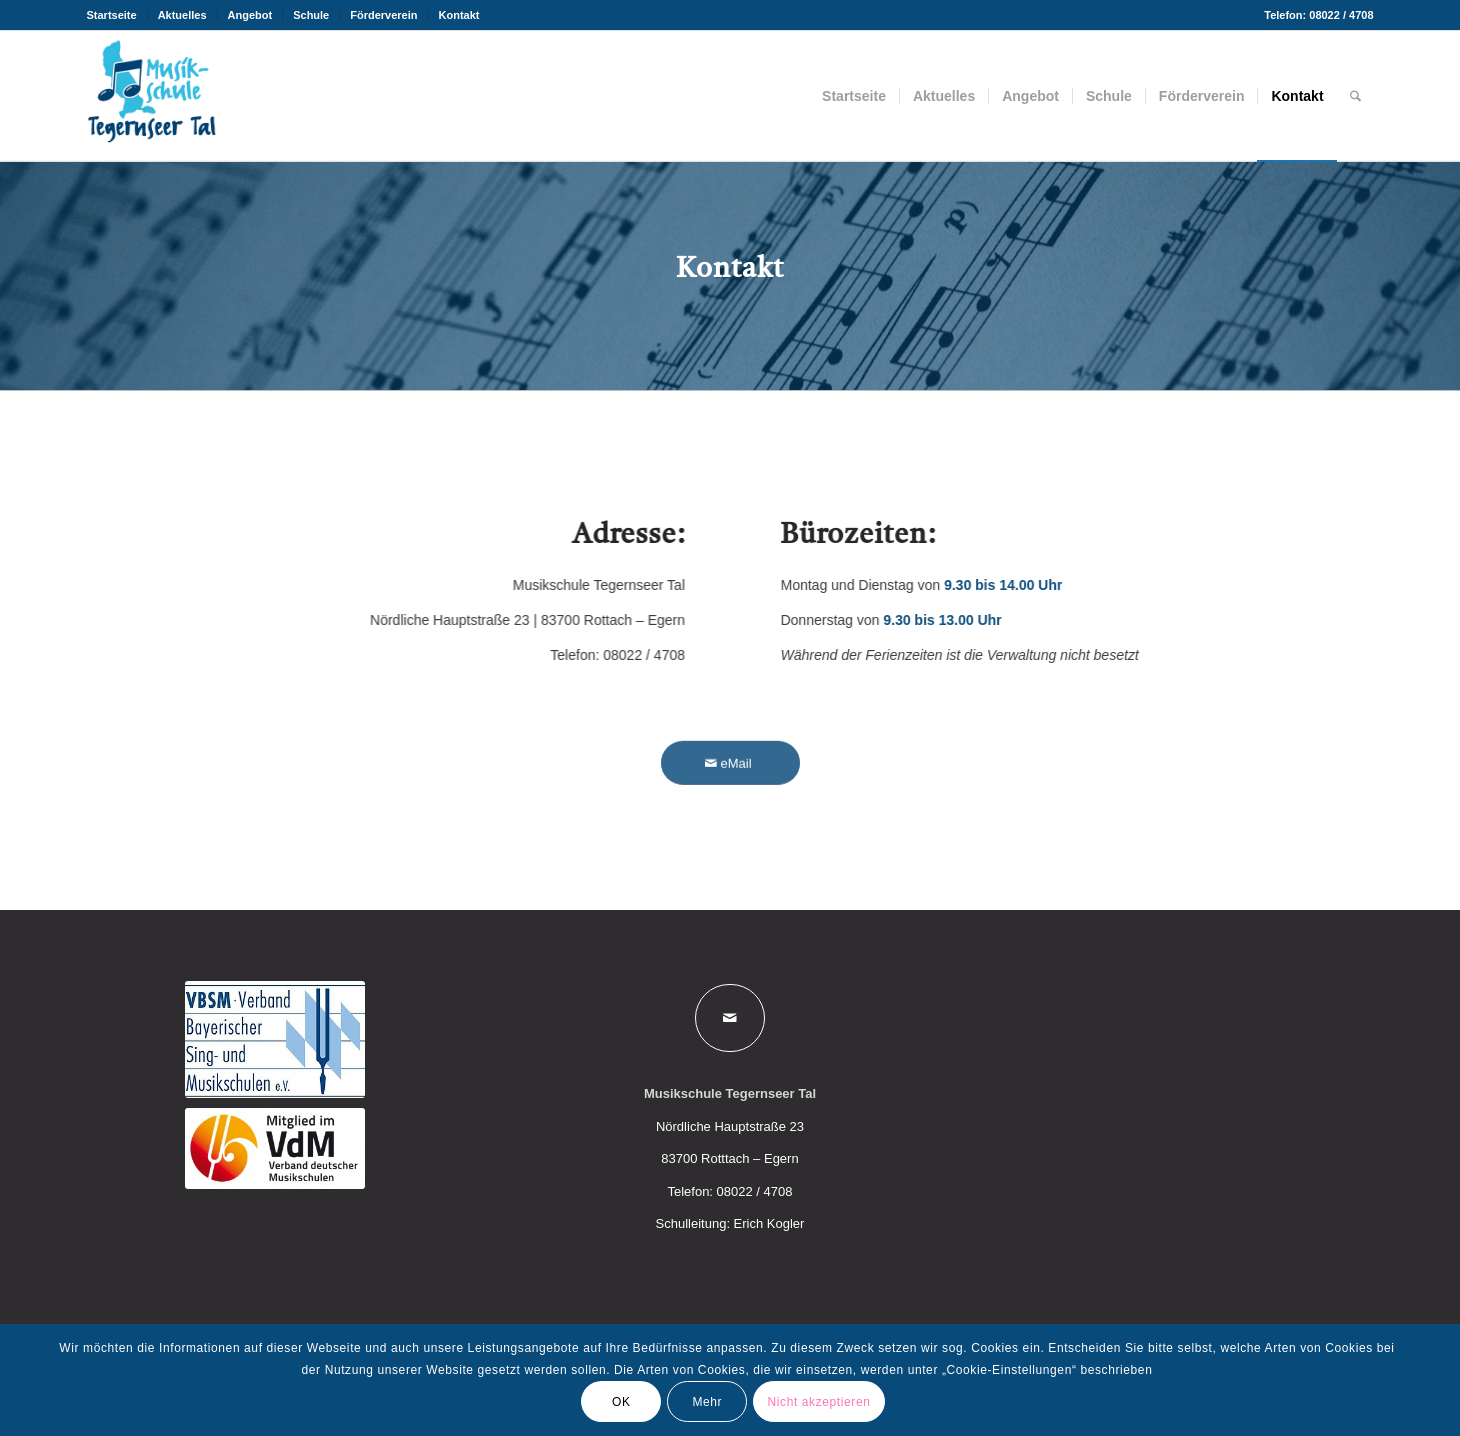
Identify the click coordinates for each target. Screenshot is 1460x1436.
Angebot (250, 15)
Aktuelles (182, 15)
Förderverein (383, 15)
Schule (311, 15)
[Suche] (1355, 96)
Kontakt (459, 15)
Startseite (112, 15)
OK (621, 1402)
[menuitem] (117, 15)
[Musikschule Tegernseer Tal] (152, 96)
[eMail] (730, 775)
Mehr (707, 1402)
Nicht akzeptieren (819, 1402)
